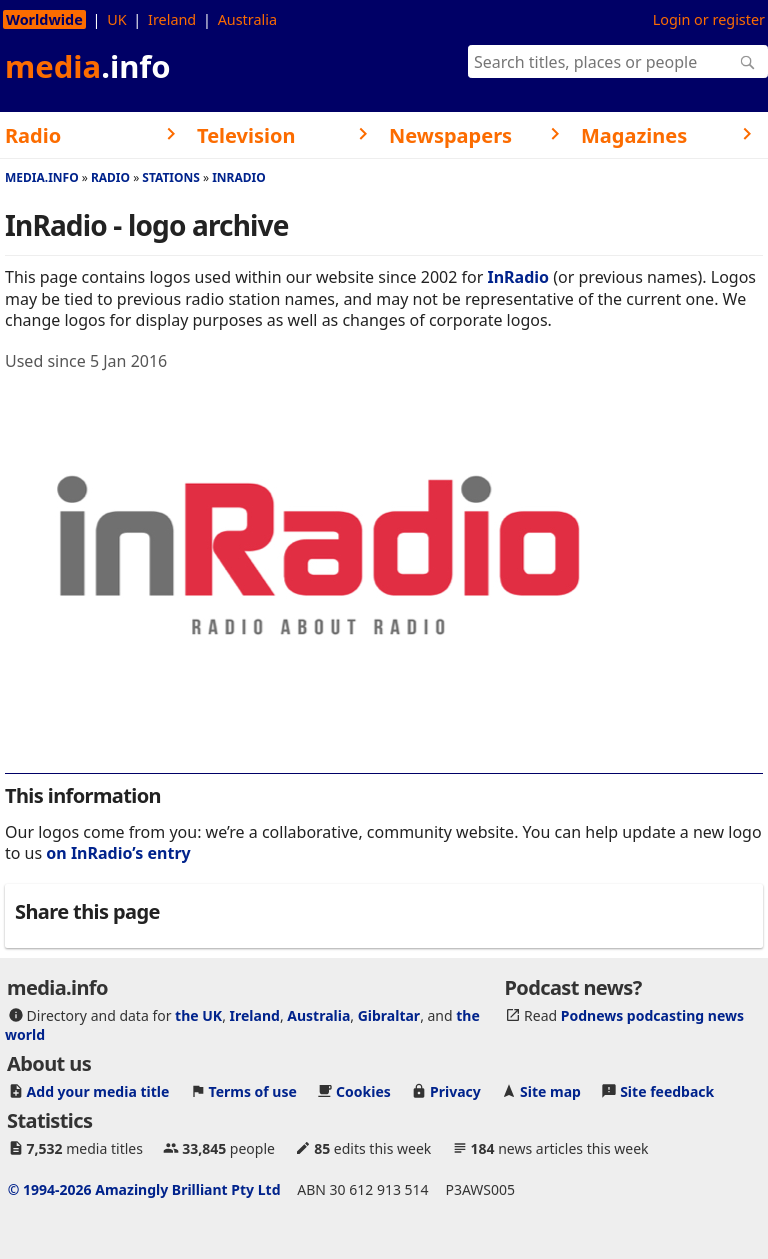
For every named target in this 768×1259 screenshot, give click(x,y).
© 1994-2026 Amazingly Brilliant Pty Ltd (144, 1189)
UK (116, 19)
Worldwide (44, 19)
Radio (110, 177)
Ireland (172, 19)
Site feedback (667, 1091)
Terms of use (253, 1091)
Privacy (455, 1091)
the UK (198, 1015)
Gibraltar (389, 1015)
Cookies (363, 1091)
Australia (247, 19)
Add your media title (98, 1091)
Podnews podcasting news (652, 1015)
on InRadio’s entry (118, 853)
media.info (42, 177)
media (88, 66)
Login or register (709, 19)
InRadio (239, 177)
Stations (171, 177)
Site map (550, 1091)
